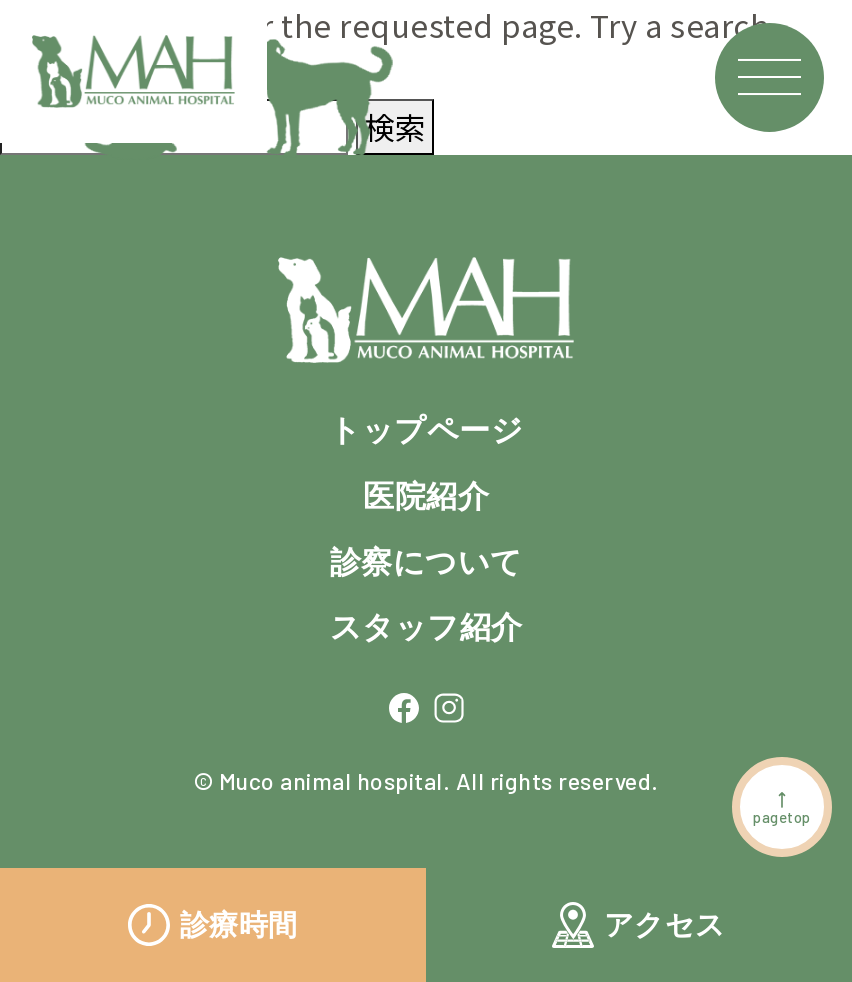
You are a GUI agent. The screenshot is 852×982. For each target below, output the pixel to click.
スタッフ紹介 (426, 627)
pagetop (782, 807)
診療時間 (213, 925)
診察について (426, 562)
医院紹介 (426, 496)
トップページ (426, 430)
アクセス (639, 925)
